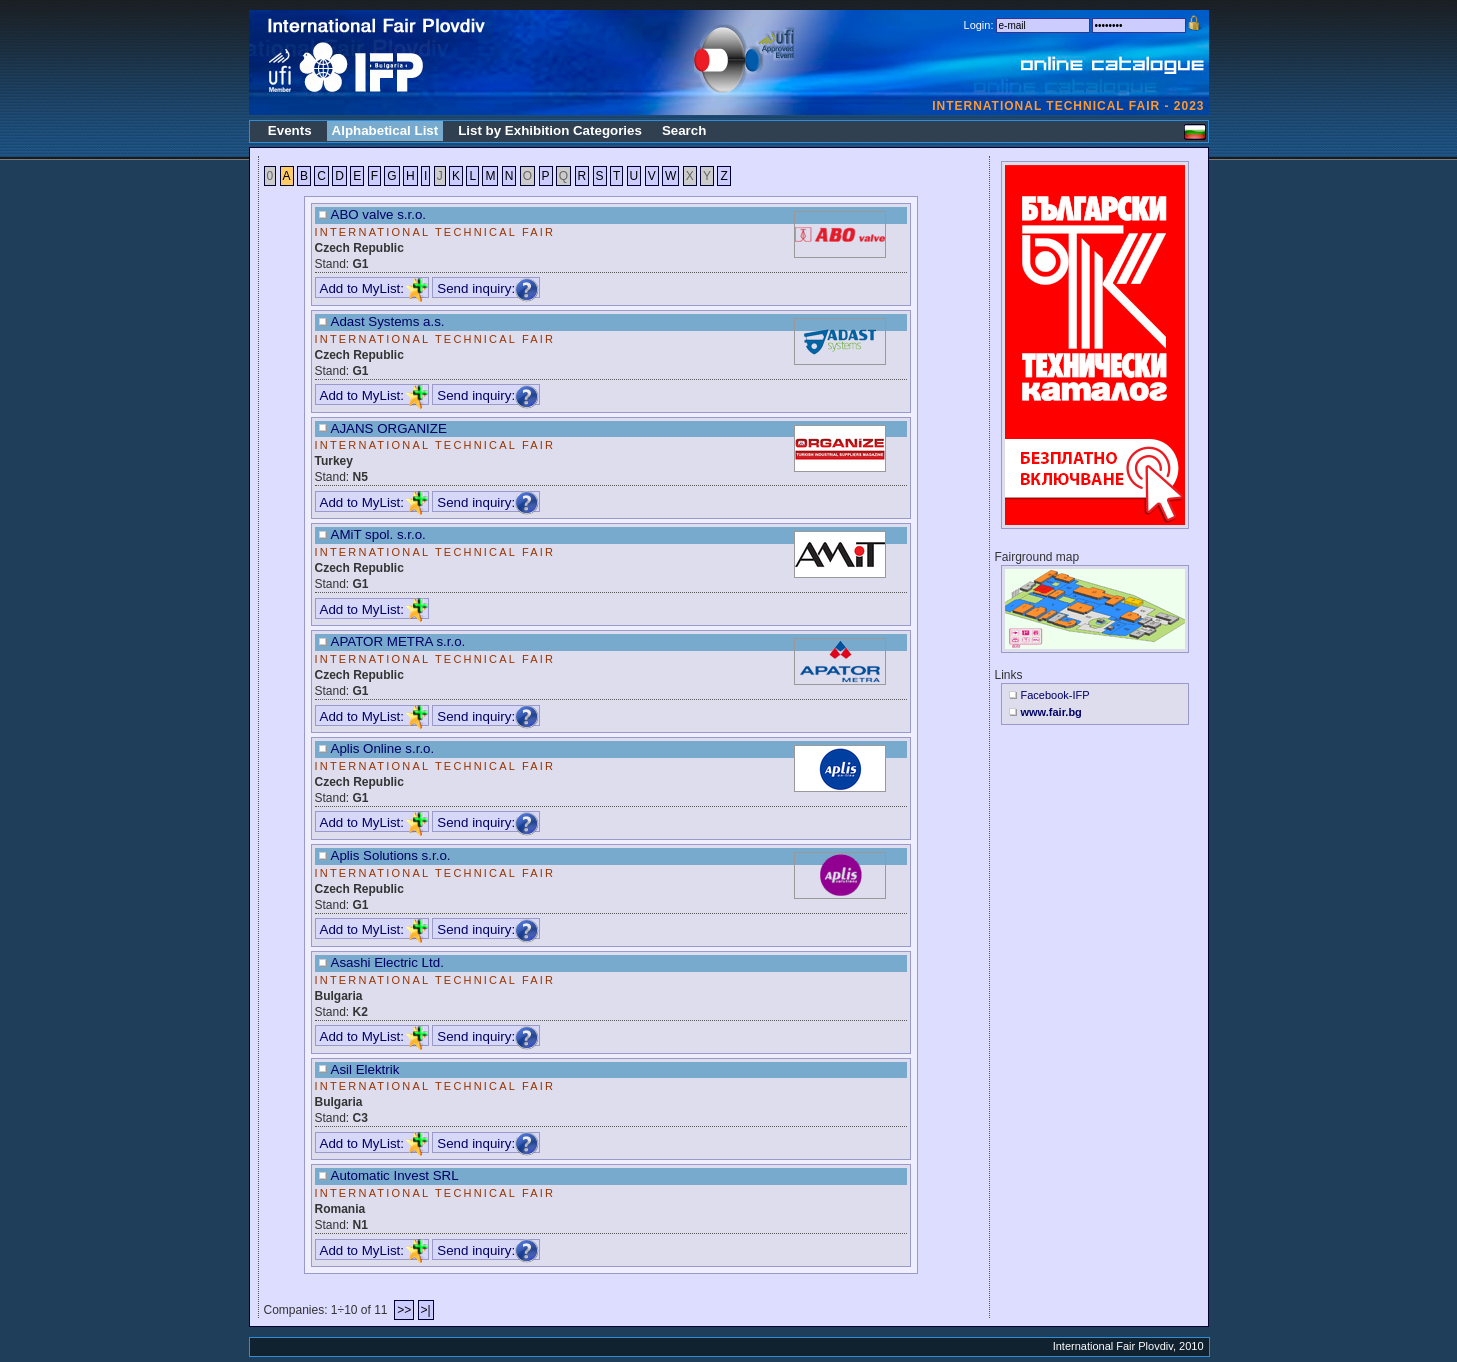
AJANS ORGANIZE (389, 428)
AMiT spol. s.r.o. (378, 534)
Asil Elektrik (365, 1069)
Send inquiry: (488, 288)
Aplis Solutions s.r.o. (391, 855)
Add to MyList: (374, 288)
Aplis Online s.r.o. (383, 748)
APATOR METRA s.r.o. (398, 641)
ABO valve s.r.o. (379, 214)
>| (426, 1310)
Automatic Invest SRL (395, 1175)
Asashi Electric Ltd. (387, 962)
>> (404, 1310)
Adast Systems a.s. (388, 321)
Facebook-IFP (1055, 695)
